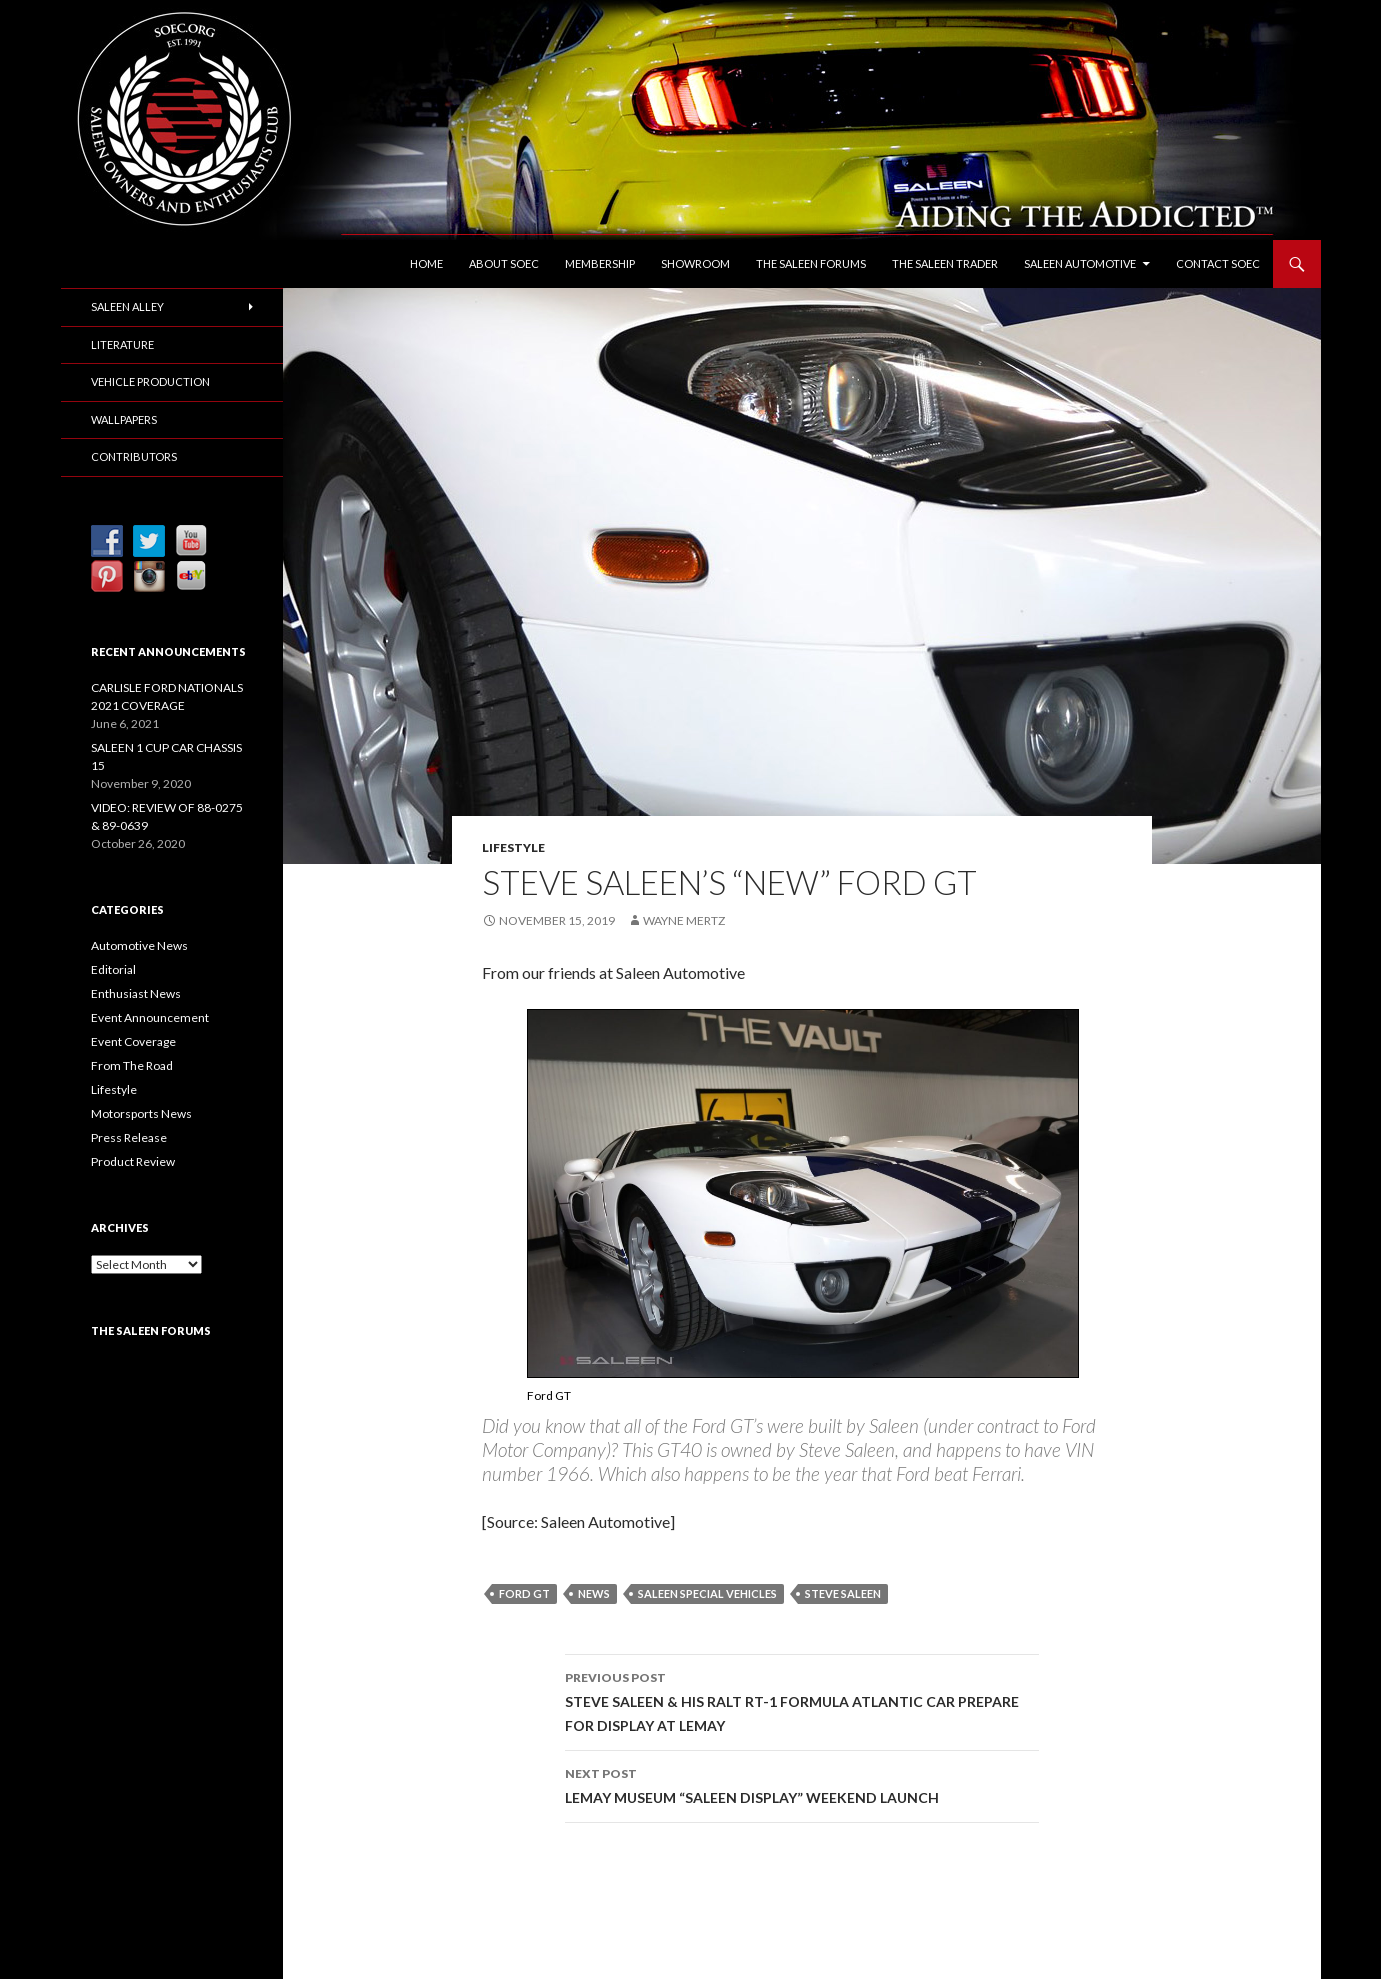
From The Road (132, 1065)
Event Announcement (150, 1017)
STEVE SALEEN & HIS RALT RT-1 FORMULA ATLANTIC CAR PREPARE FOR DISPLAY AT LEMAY (802, 1700)
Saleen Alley (127, 306)
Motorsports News (141, 1113)
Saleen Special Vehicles (707, 1593)
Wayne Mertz (684, 920)
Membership (600, 263)
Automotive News (139, 945)
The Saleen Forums (811, 263)
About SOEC (504, 263)
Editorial (113, 969)
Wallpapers (124, 419)
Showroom (695, 263)
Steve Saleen (843, 1593)
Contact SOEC (1218, 263)
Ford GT (524, 1593)
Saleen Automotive (1080, 263)
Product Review (133, 1161)
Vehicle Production (150, 381)
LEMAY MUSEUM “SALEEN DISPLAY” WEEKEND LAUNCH (802, 1784)
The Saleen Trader (945, 263)
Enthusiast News (136, 993)
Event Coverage (133, 1041)
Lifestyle (513, 847)
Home (426, 263)
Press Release (129, 1137)
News (594, 1593)
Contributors (134, 456)
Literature (122, 344)
